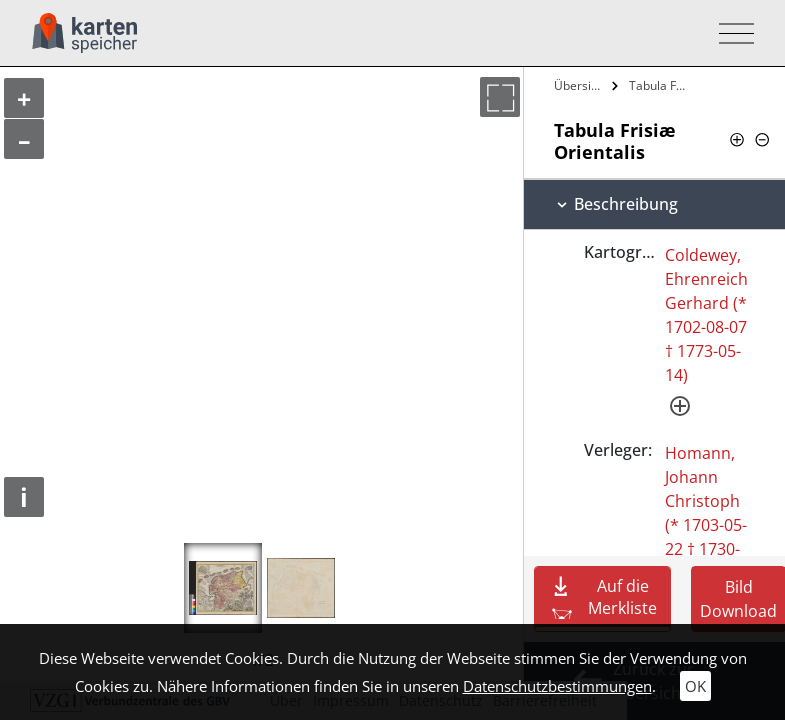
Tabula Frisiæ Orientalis (661, 85)
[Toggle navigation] (730, 33)
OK (695, 686)
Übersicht (580, 85)
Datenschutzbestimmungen (557, 686)
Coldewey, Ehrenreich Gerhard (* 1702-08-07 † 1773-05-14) (706, 315)
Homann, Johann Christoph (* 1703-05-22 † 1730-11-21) (706, 513)
